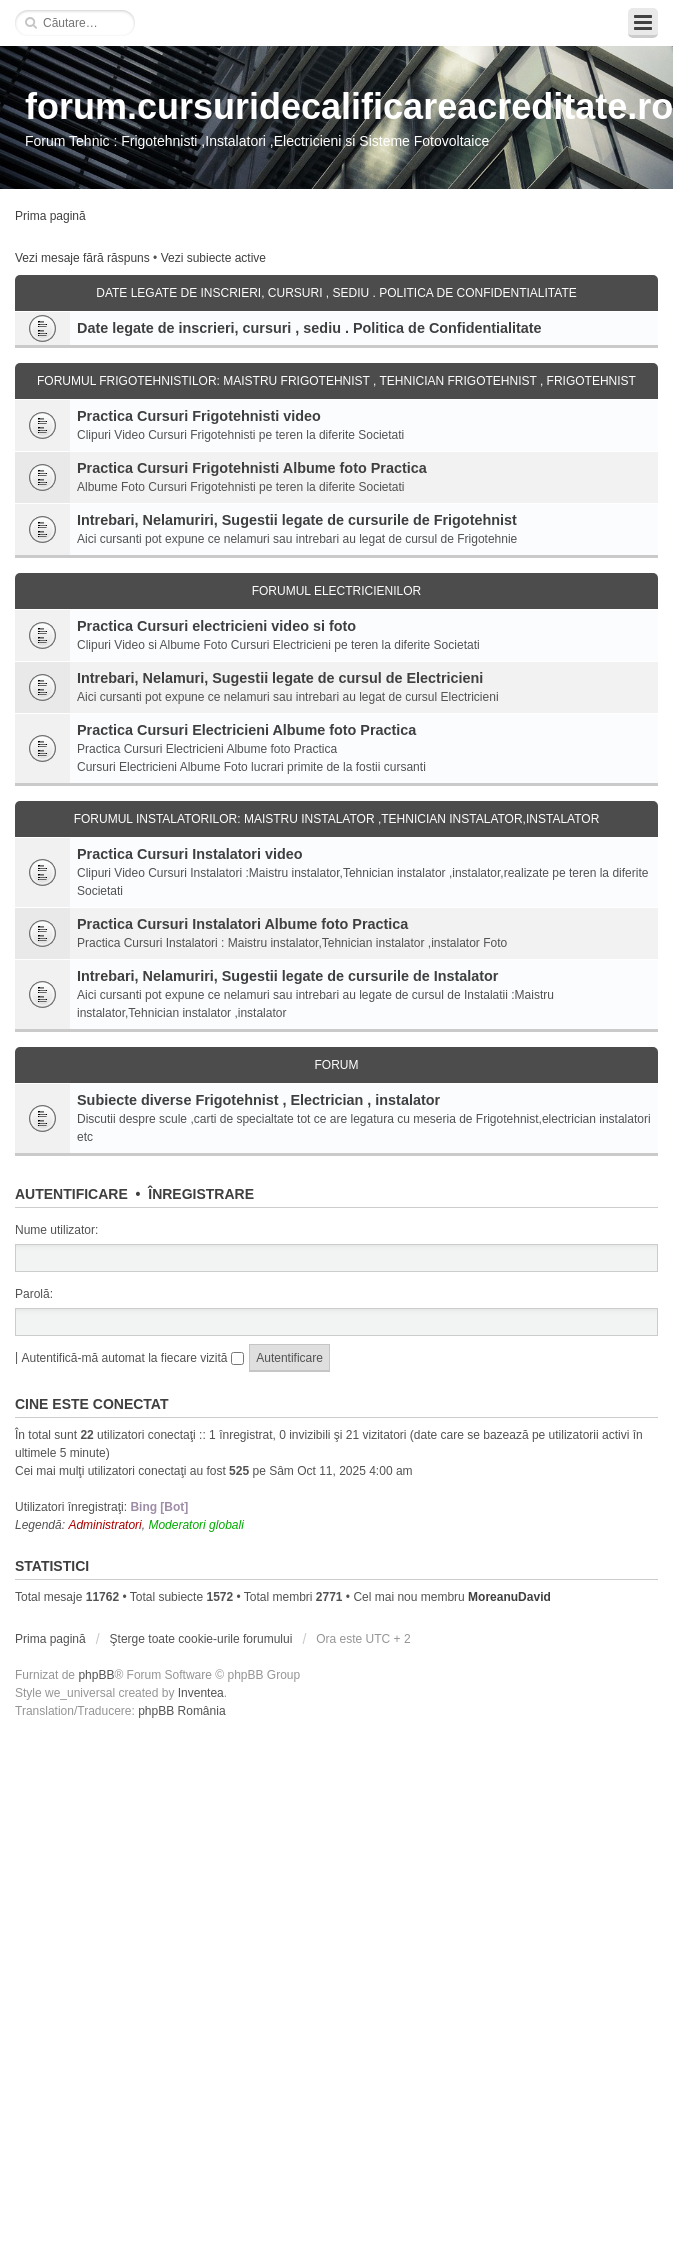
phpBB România (181, 1711)
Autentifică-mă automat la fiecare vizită (132, 1358)
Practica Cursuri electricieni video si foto (216, 626)
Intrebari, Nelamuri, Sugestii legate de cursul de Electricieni (280, 678)
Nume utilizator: (56, 1230)
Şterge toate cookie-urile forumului (201, 1639)
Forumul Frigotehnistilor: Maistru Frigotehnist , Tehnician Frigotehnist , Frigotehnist (336, 381)
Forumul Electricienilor (337, 591)
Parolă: (34, 1294)
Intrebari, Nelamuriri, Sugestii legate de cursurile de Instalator (287, 976)
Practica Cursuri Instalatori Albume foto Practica (242, 924)
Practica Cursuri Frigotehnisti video (199, 416)
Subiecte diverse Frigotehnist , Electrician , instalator (258, 1100)
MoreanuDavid (509, 1597)
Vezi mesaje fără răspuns (82, 258)
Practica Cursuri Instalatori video (190, 854)
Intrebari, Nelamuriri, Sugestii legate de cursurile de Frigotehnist (297, 520)
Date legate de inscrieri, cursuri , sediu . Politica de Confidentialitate (336, 293)
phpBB (96, 1675)
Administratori (104, 1525)
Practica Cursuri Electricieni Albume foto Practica (246, 730)
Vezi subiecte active (213, 258)
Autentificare (71, 1194)
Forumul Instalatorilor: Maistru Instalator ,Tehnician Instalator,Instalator (337, 819)
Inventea (201, 1693)
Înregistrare (201, 1194)
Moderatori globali (195, 1525)
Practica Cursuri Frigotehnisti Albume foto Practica (252, 468)
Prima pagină (50, 216)
